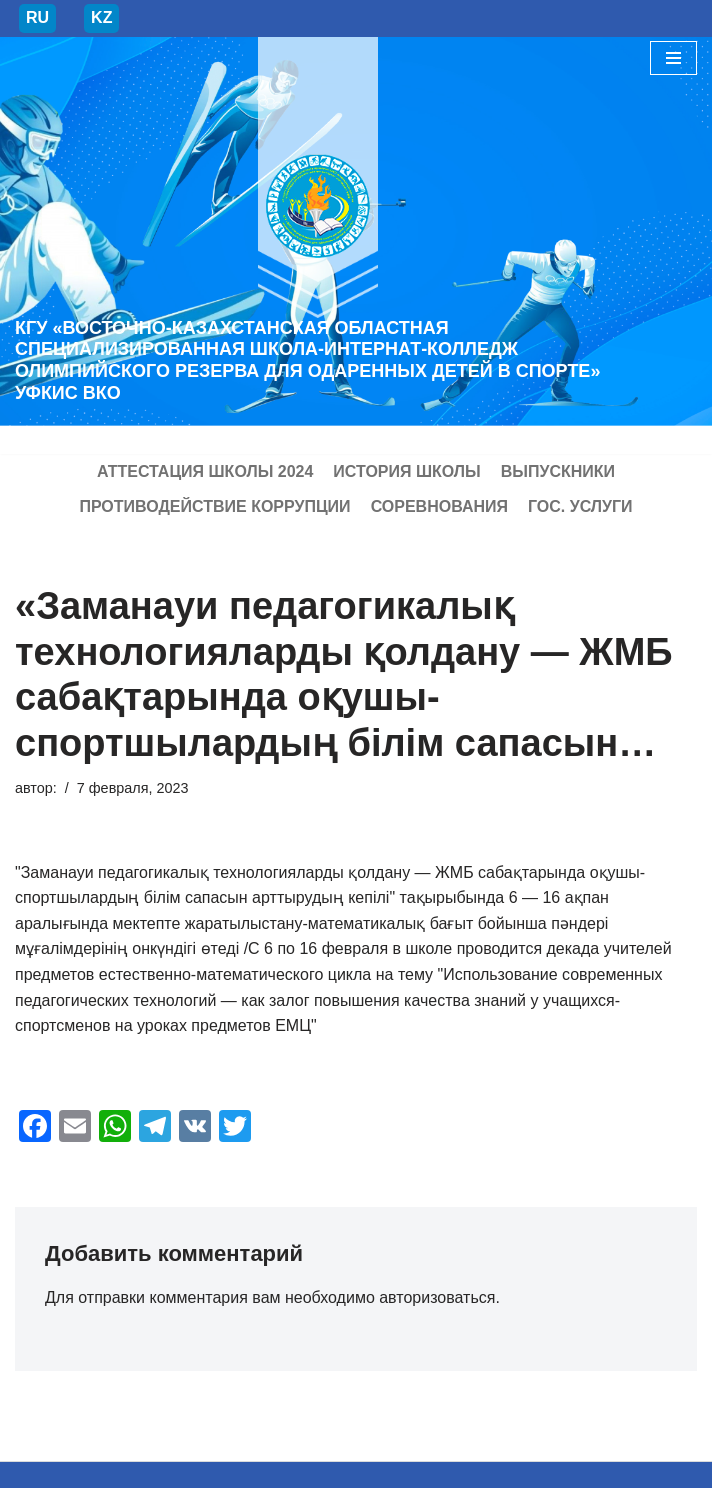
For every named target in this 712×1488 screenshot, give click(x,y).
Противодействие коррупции (214, 506)
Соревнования (439, 506)
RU (37, 17)
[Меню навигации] (673, 58)
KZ (101, 17)
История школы (406, 471)
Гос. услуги (580, 506)
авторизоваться (437, 1297)
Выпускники (558, 471)
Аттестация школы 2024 (205, 471)
